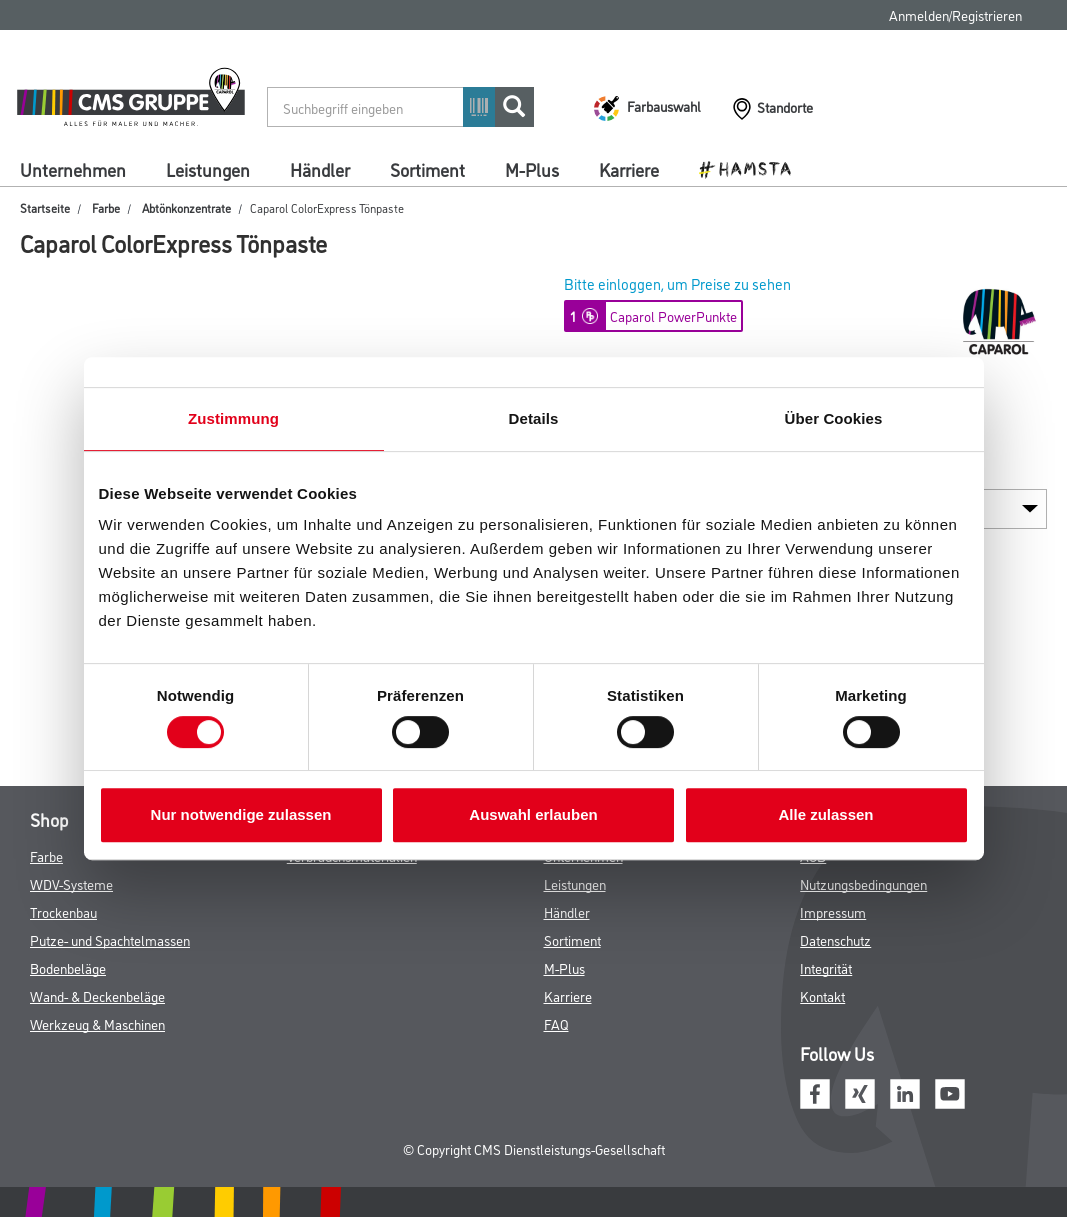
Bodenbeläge (68, 967)
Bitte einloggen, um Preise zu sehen (677, 283)
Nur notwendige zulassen (241, 814)
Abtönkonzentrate (186, 207)
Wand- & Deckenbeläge (97, 995)
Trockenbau (63, 911)
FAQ (556, 1023)
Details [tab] (534, 418)
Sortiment (427, 169)
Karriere (629, 169)
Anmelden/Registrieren (955, 14)
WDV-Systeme (71, 883)
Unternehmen (73, 169)
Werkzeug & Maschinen (97, 1023)
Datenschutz (835, 939)
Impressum (833, 911)
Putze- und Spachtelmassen (110, 939)
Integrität (826, 967)
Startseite (45, 207)
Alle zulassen (825, 814)
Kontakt (822, 995)
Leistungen (208, 169)
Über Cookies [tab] (834, 418)
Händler (320, 169)
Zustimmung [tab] (233, 418)
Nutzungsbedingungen (863, 883)
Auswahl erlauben (533, 814)
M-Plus (532, 169)
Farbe (106, 207)
